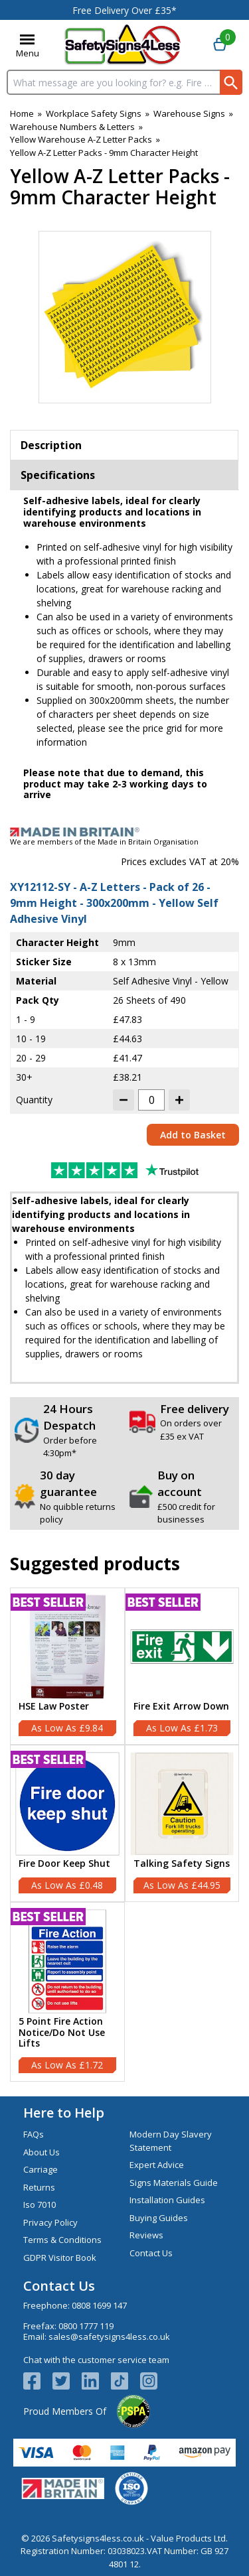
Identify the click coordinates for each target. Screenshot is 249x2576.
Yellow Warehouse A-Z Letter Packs (81, 139)
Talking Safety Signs (181, 1863)
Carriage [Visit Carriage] (40, 2169)
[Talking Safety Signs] (182, 1823)
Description (51, 445)
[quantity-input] (151, 1100)
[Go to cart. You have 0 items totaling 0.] (220, 45)
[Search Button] (231, 82)
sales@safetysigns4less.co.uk (109, 2336)
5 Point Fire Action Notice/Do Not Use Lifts (62, 2032)
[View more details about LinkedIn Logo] (96, 2381)
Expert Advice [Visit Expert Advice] (156, 2165)
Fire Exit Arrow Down (181, 1706)
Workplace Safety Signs (93, 113)
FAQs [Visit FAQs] (33, 2134)
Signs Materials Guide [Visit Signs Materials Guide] (173, 2183)
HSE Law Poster (54, 1706)
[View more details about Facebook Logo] (37, 2381)
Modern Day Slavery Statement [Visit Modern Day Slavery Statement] (170, 2140)
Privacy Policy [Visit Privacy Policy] (50, 2222)
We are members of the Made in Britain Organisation (104, 842)
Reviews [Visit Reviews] (146, 2235)
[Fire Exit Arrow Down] (182, 1666)
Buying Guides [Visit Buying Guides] (158, 2218)
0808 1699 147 (99, 2305)
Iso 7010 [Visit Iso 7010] (39, 2204)
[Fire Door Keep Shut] (67, 1823)
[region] (67, 1646)
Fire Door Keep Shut (64, 1863)
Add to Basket (193, 1134)
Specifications (58, 475)
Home (22, 113)
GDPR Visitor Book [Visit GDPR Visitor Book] (59, 2258)
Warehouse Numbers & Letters (72, 127)
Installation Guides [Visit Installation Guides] (167, 2200)
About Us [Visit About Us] (41, 2152)
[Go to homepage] (122, 44)
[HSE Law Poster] (67, 1666)
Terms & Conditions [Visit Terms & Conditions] (62, 2240)
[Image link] (124, 832)
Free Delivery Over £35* (124, 10)
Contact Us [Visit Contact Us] (151, 2253)
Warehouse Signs (189, 113)
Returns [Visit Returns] (39, 2187)
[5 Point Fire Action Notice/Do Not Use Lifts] (67, 1992)
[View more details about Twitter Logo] (67, 2381)
